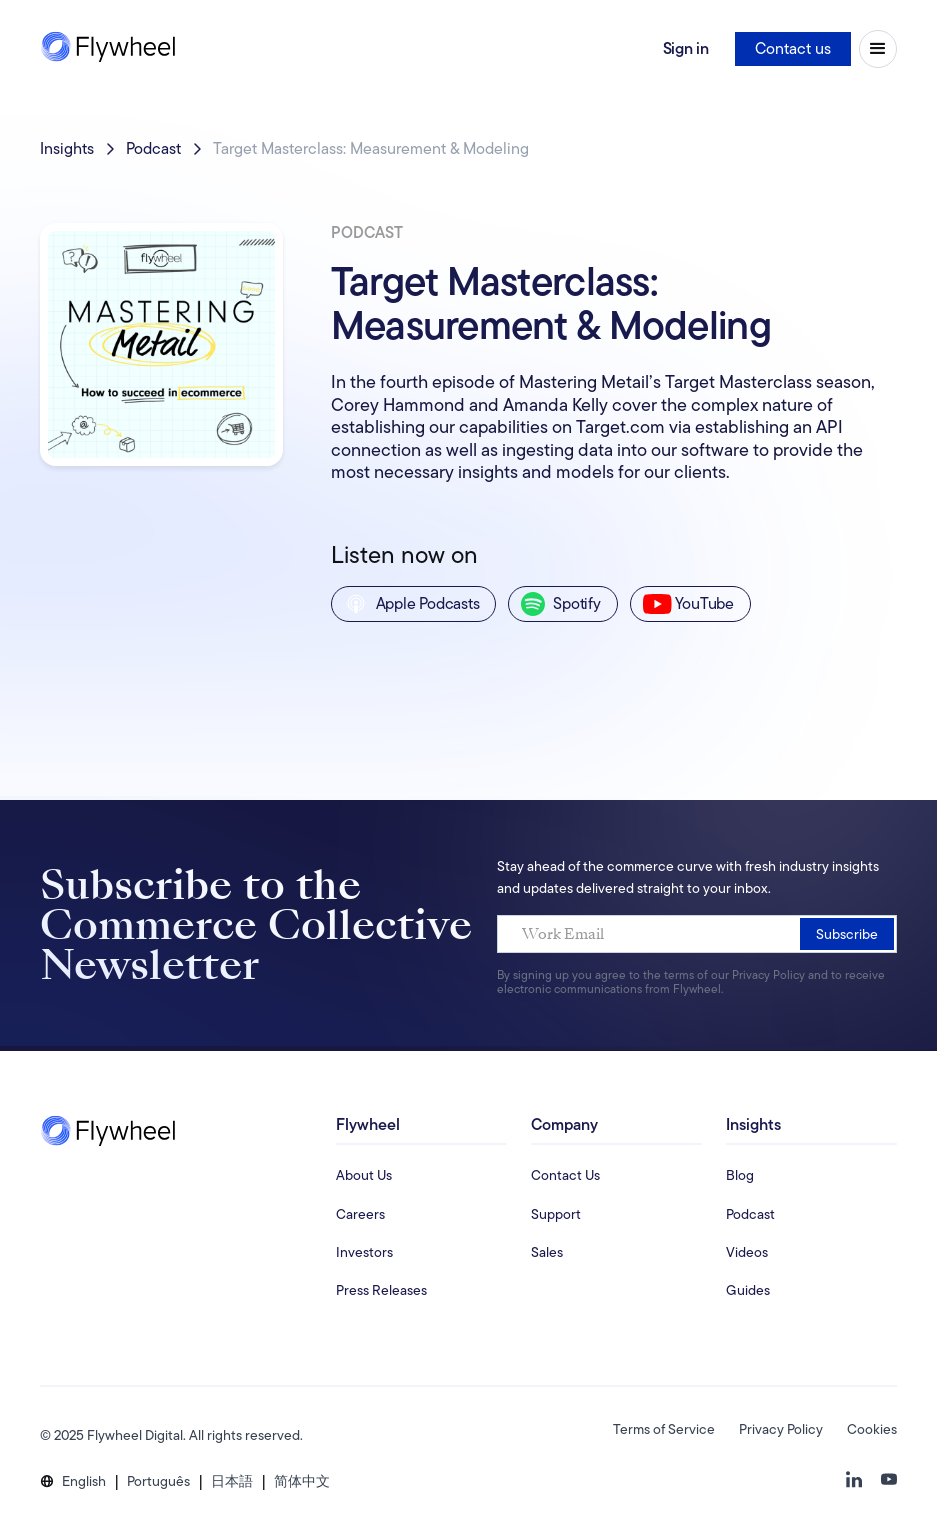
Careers (360, 1214)
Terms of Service (664, 1429)
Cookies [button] (872, 1429)
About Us (364, 1175)
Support (556, 1214)
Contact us (793, 48)
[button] (84, 1481)
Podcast (153, 149)
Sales (547, 1252)
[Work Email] (697, 934)
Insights (67, 149)
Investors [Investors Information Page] (364, 1252)
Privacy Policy (781, 1429)
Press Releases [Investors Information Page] (381, 1290)
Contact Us (565, 1175)
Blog (740, 1175)
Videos (747, 1252)
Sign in (686, 48)
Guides (748, 1290)
